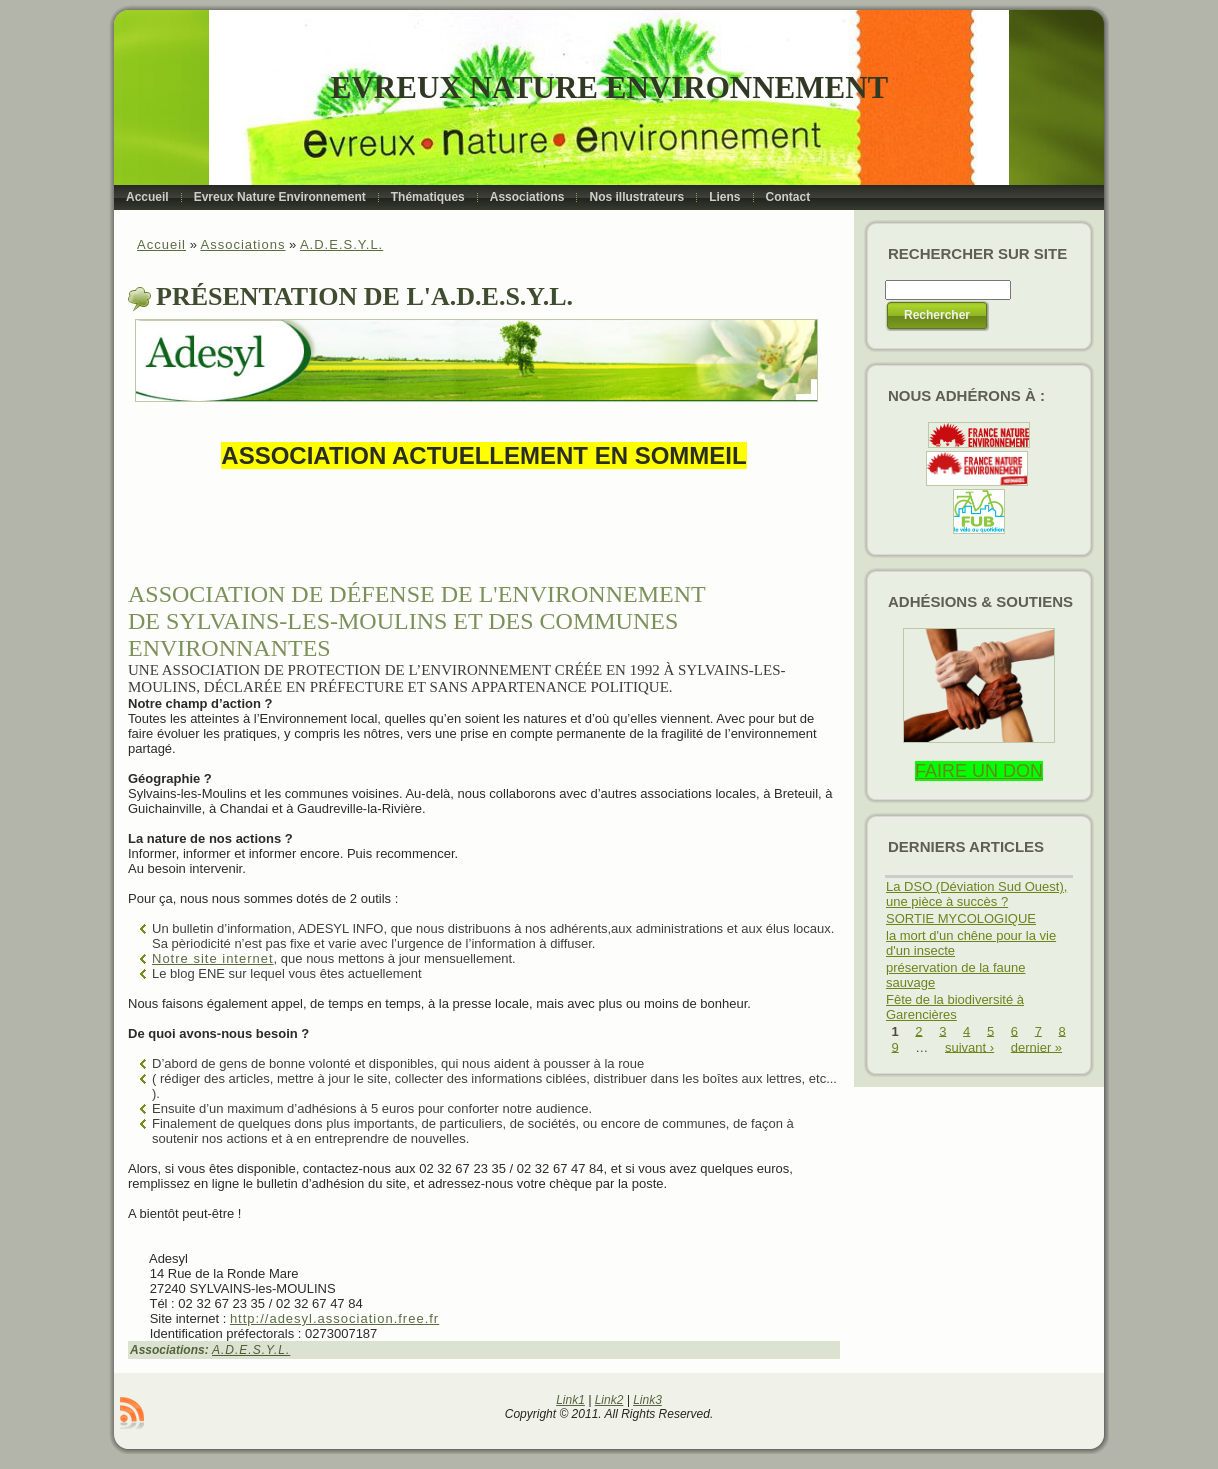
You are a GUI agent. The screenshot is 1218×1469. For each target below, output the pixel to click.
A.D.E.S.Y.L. (341, 244)
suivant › (969, 1046)
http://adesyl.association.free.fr (334, 1318)
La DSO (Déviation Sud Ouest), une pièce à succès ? (976, 894)
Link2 (609, 1400)
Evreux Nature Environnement (609, 87)
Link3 (647, 1400)
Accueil (161, 244)
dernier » (1036, 1046)
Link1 (570, 1400)
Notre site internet (213, 958)
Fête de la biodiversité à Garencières (955, 1007)
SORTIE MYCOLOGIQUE (961, 918)
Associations (242, 244)
